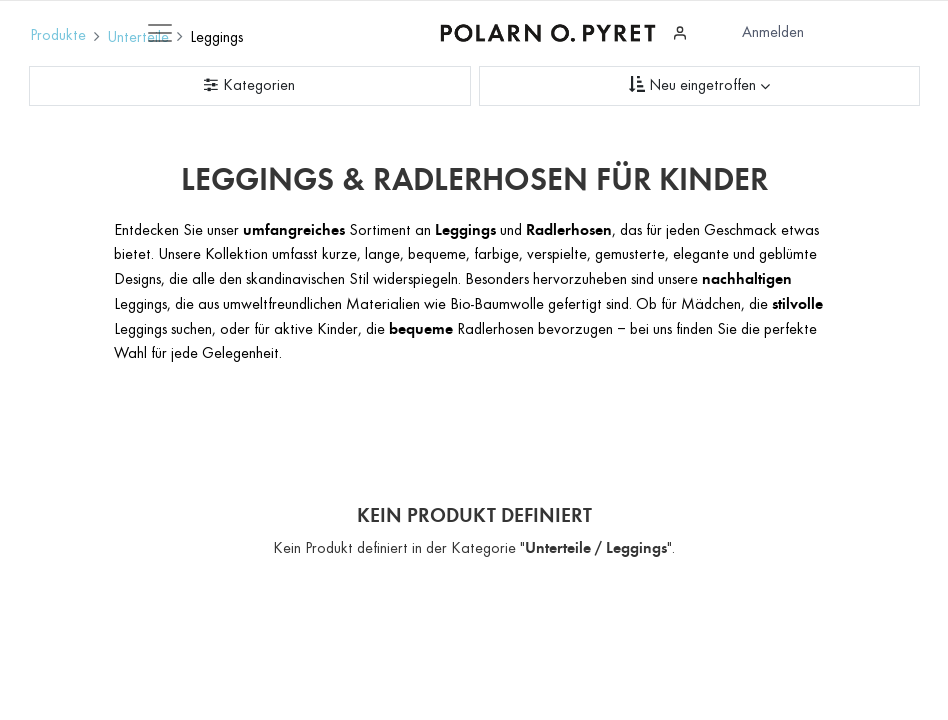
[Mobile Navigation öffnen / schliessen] (160, 33)
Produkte (58, 36)
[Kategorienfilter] (250, 86)
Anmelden (773, 33)
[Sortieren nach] (700, 86)
